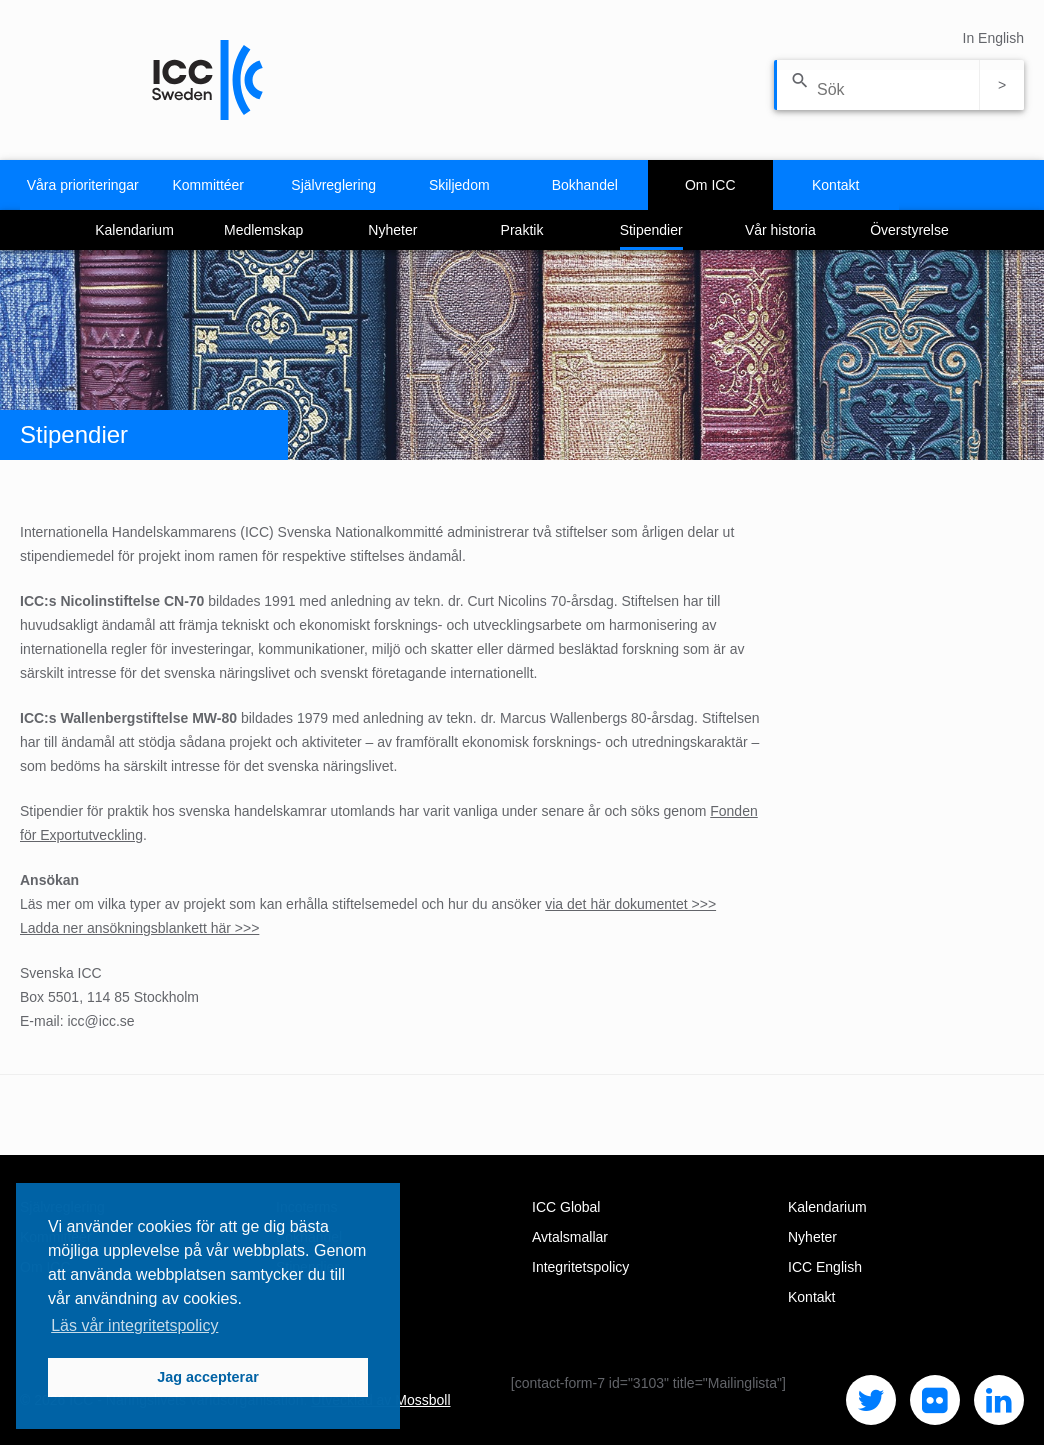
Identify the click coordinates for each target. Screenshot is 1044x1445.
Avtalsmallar (570, 1237)
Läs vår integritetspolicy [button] (134, 1325)
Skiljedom (459, 185)
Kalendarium (134, 230)
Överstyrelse (909, 230)
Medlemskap (263, 230)
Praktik (522, 230)
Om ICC (710, 185)
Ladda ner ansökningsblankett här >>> (139, 928)
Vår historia (780, 230)
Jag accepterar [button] (208, 1377)
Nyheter (392, 230)
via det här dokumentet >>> (630, 904)
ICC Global (566, 1207)
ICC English (825, 1267)
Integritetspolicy (580, 1267)
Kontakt (835, 185)
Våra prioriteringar (83, 185)
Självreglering (333, 185)
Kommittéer (208, 185)
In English (993, 38)
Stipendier (651, 230)
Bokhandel (585, 185)
